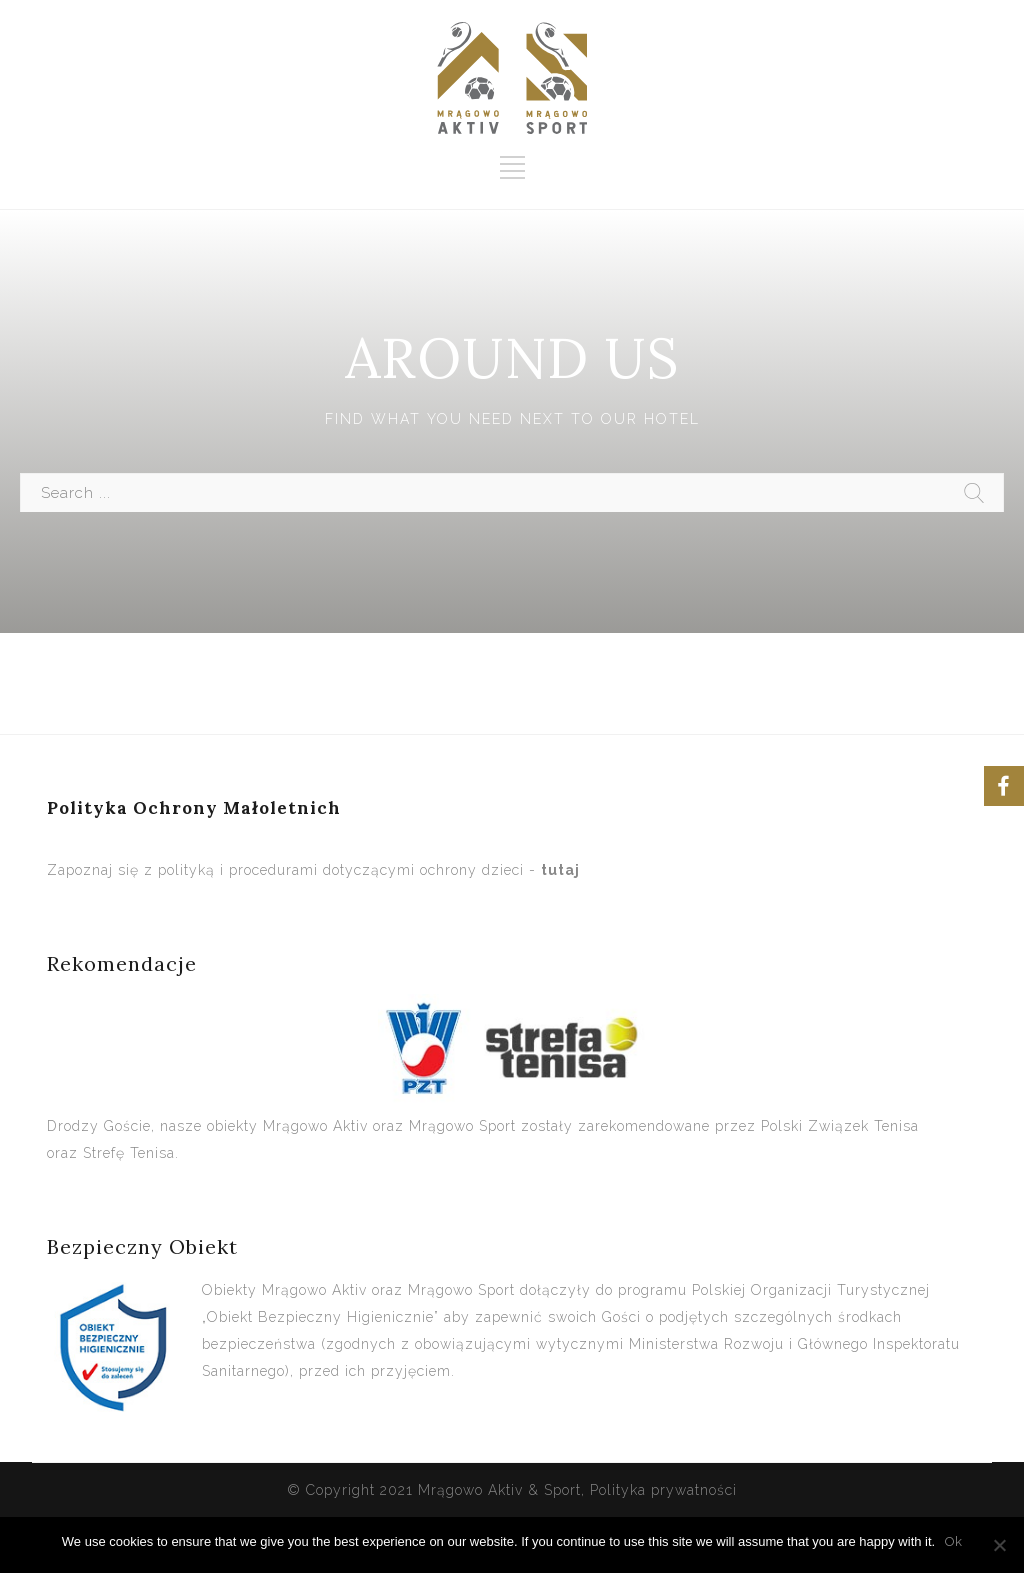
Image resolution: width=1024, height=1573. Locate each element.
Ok (953, 1541)
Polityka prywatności (663, 1490)
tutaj (560, 870)
